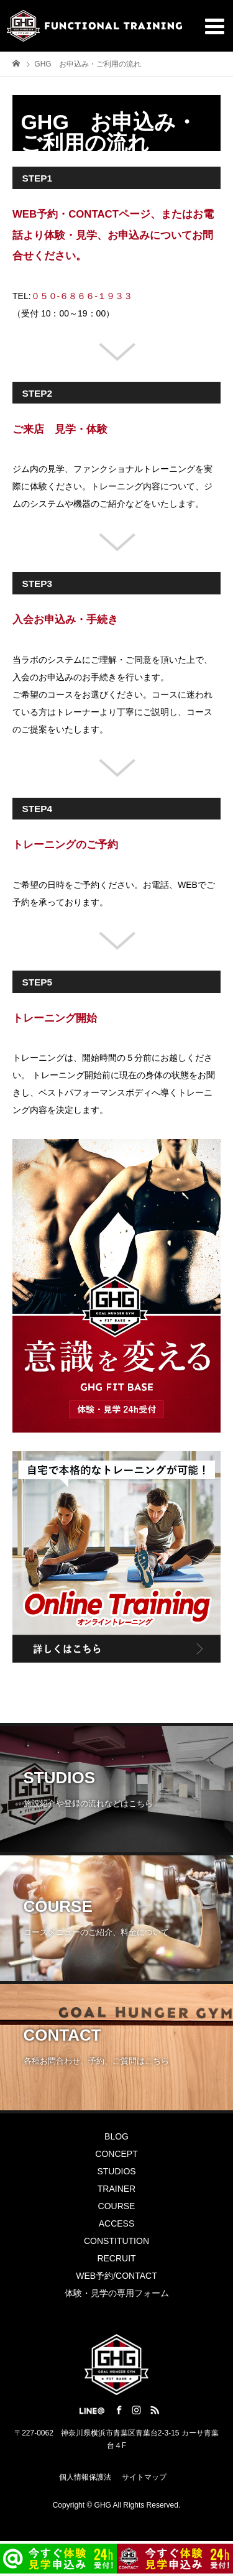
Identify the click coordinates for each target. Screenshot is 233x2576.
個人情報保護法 (85, 2477)
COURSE (116, 2206)
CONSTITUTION (116, 2241)
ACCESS (117, 2223)
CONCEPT (116, 2154)
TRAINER (116, 2189)
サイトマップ (144, 2477)
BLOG (116, 2136)
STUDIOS (116, 2171)
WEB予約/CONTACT (116, 2276)
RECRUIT (116, 2258)
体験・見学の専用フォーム (117, 2293)
